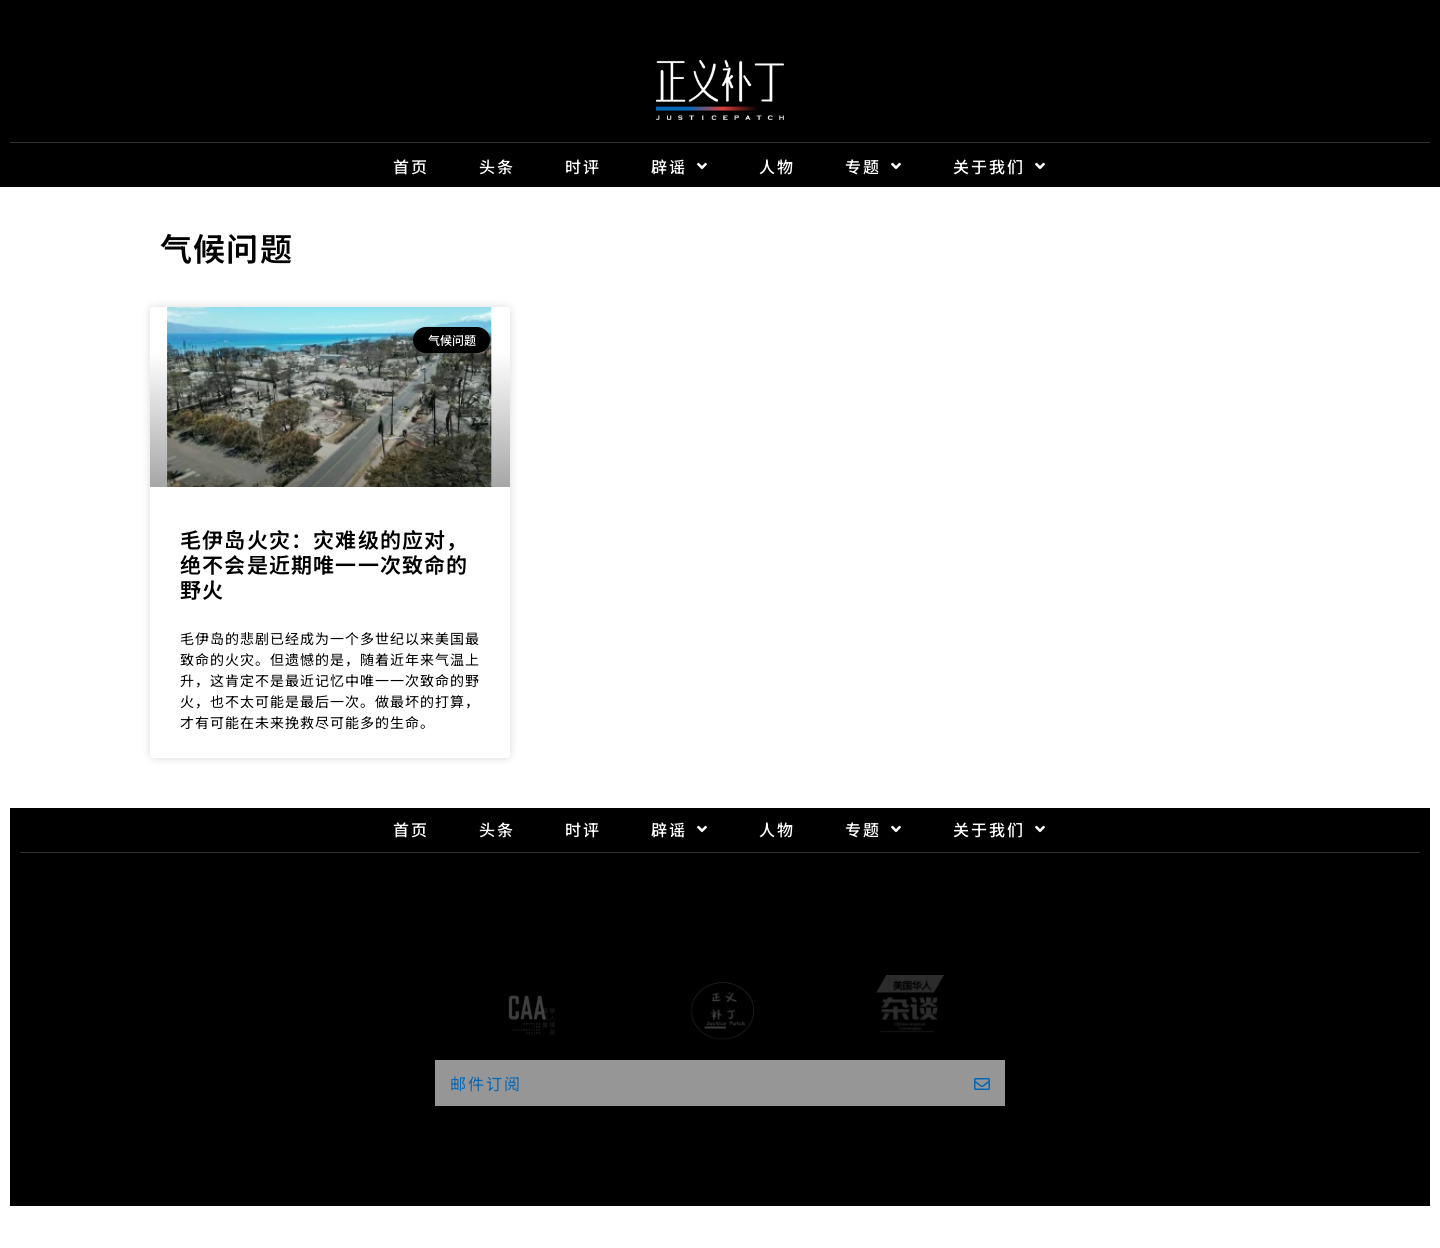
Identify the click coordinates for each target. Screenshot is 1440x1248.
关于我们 (1000, 166)
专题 (874, 166)
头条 (497, 166)
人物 (777, 166)
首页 (411, 166)
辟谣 (680, 166)
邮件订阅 (486, 1083)
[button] (720, 1083)
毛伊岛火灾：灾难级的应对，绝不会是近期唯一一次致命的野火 (324, 564)
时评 (583, 166)
